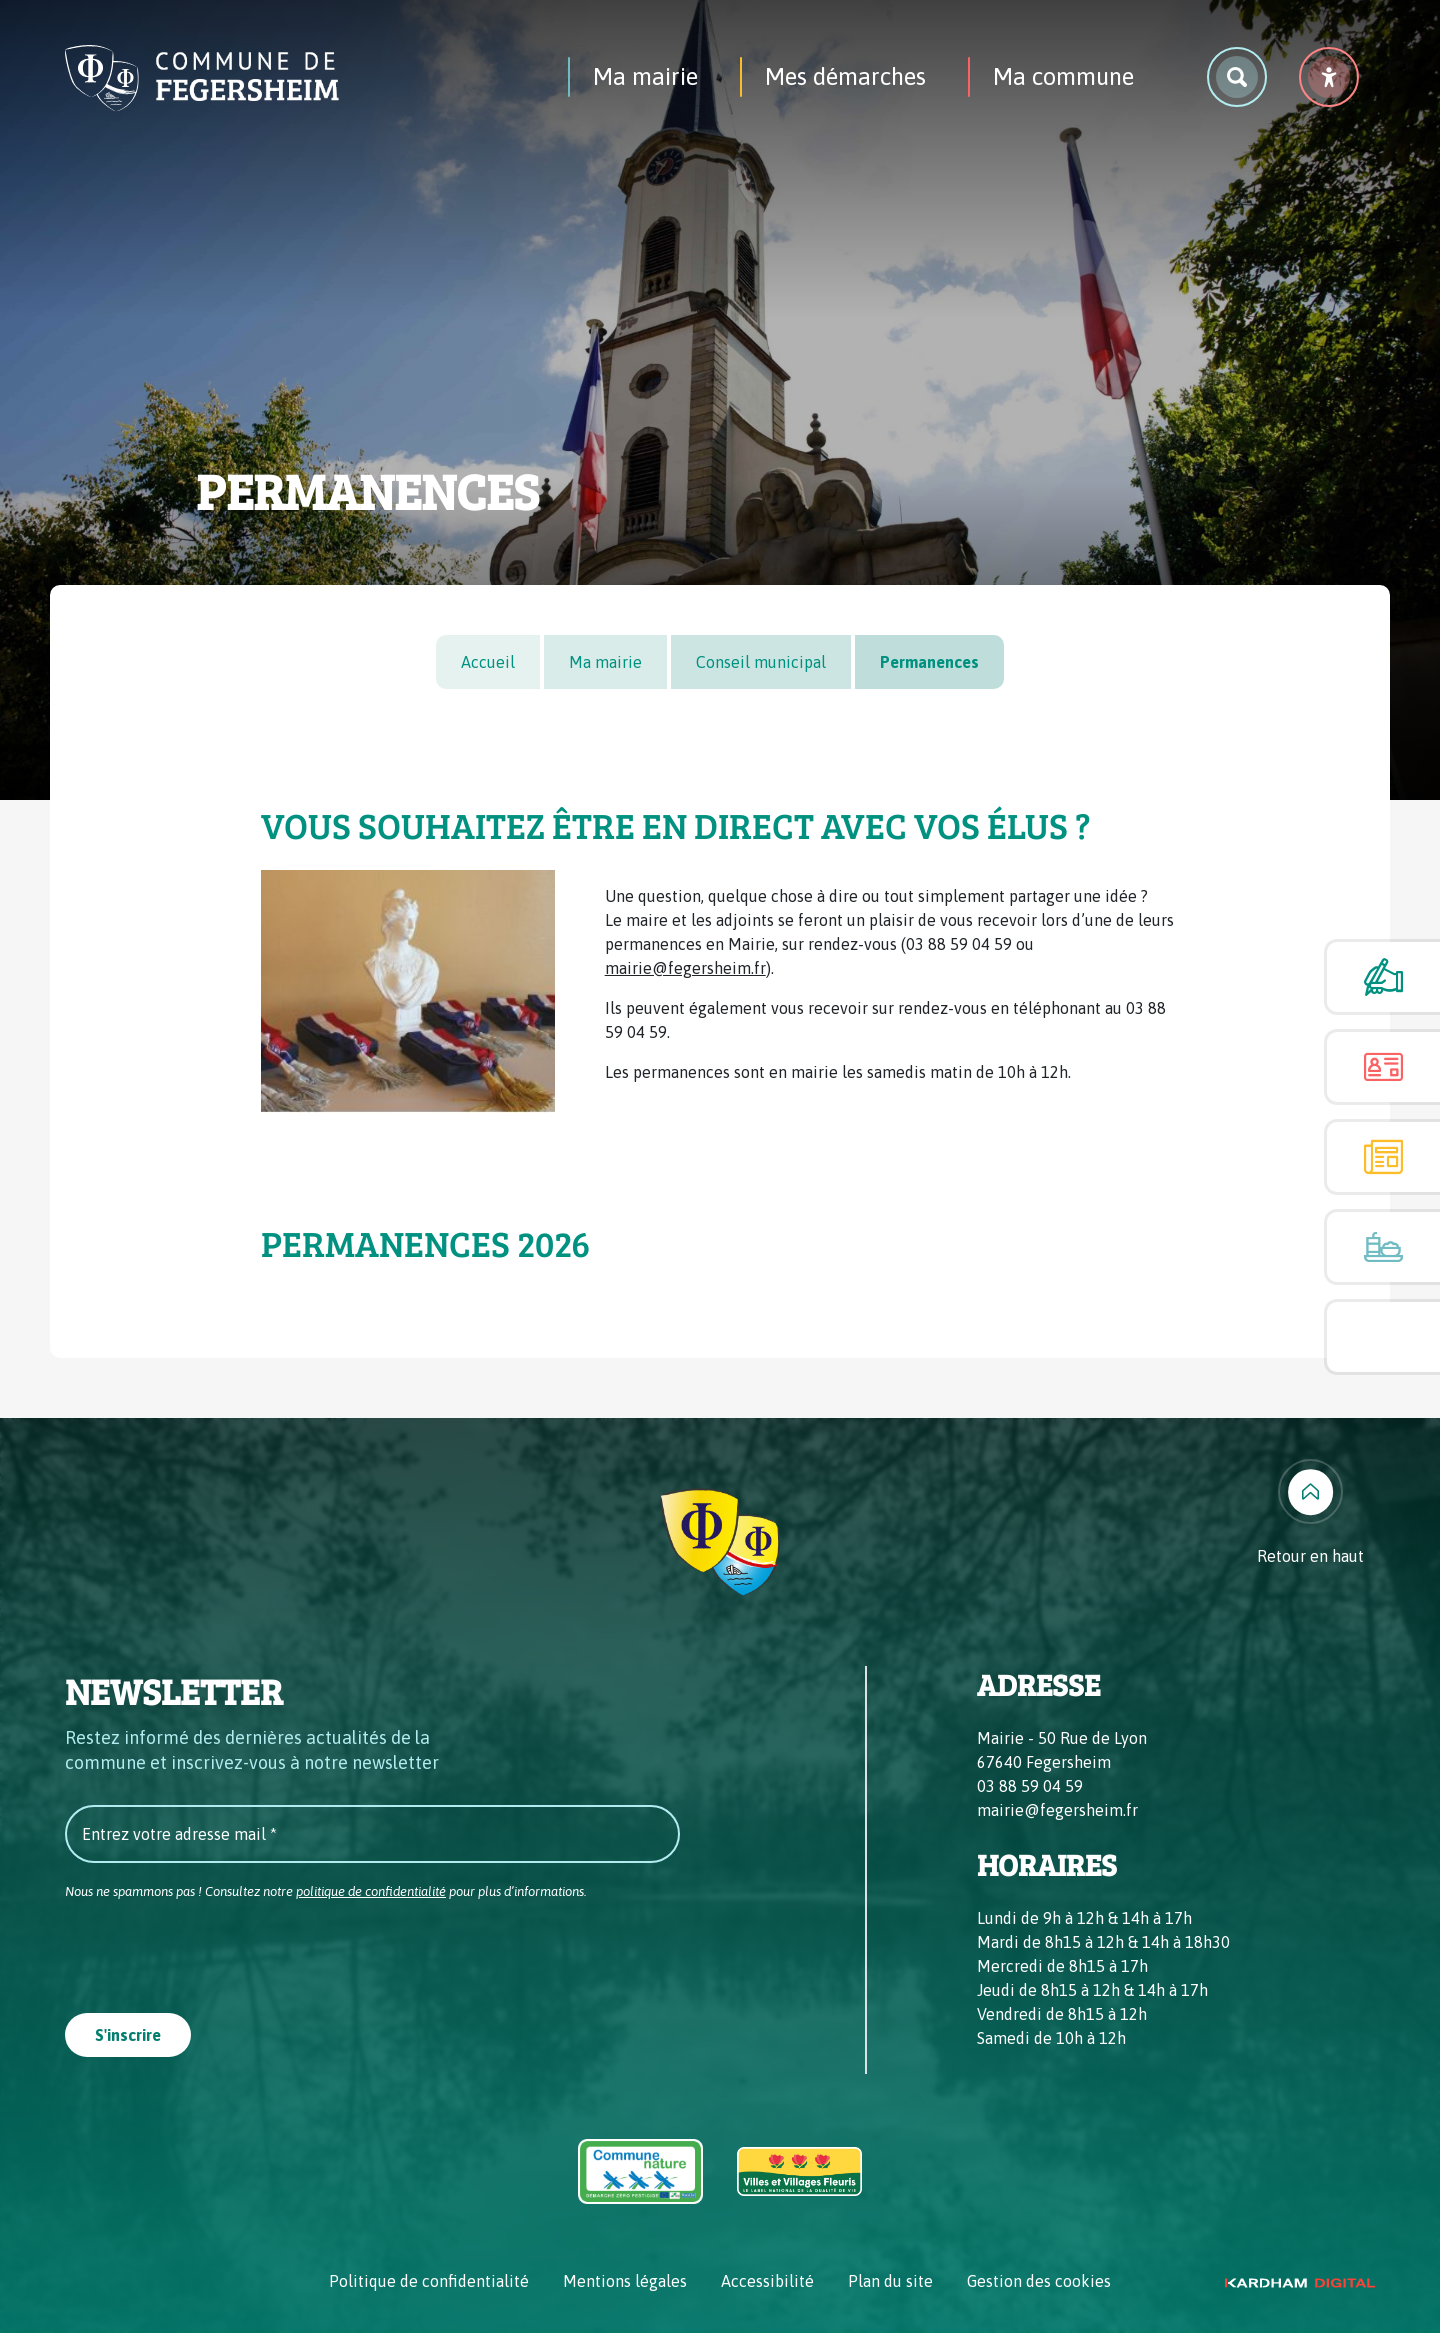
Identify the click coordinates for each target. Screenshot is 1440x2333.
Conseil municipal (761, 662)
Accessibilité (767, 2281)
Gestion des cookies (1039, 2281)
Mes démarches (845, 76)
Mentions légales (625, 2281)
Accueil (488, 662)
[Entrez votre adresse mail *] (372, 1834)
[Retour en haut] (1310, 1513)
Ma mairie (645, 76)
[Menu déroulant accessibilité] (1329, 77)
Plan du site (890, 2281)
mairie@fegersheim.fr (685, 968)
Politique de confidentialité (429, 2281)
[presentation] (217, 1950)
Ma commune (1063, 76)
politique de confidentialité (371, 1891)
